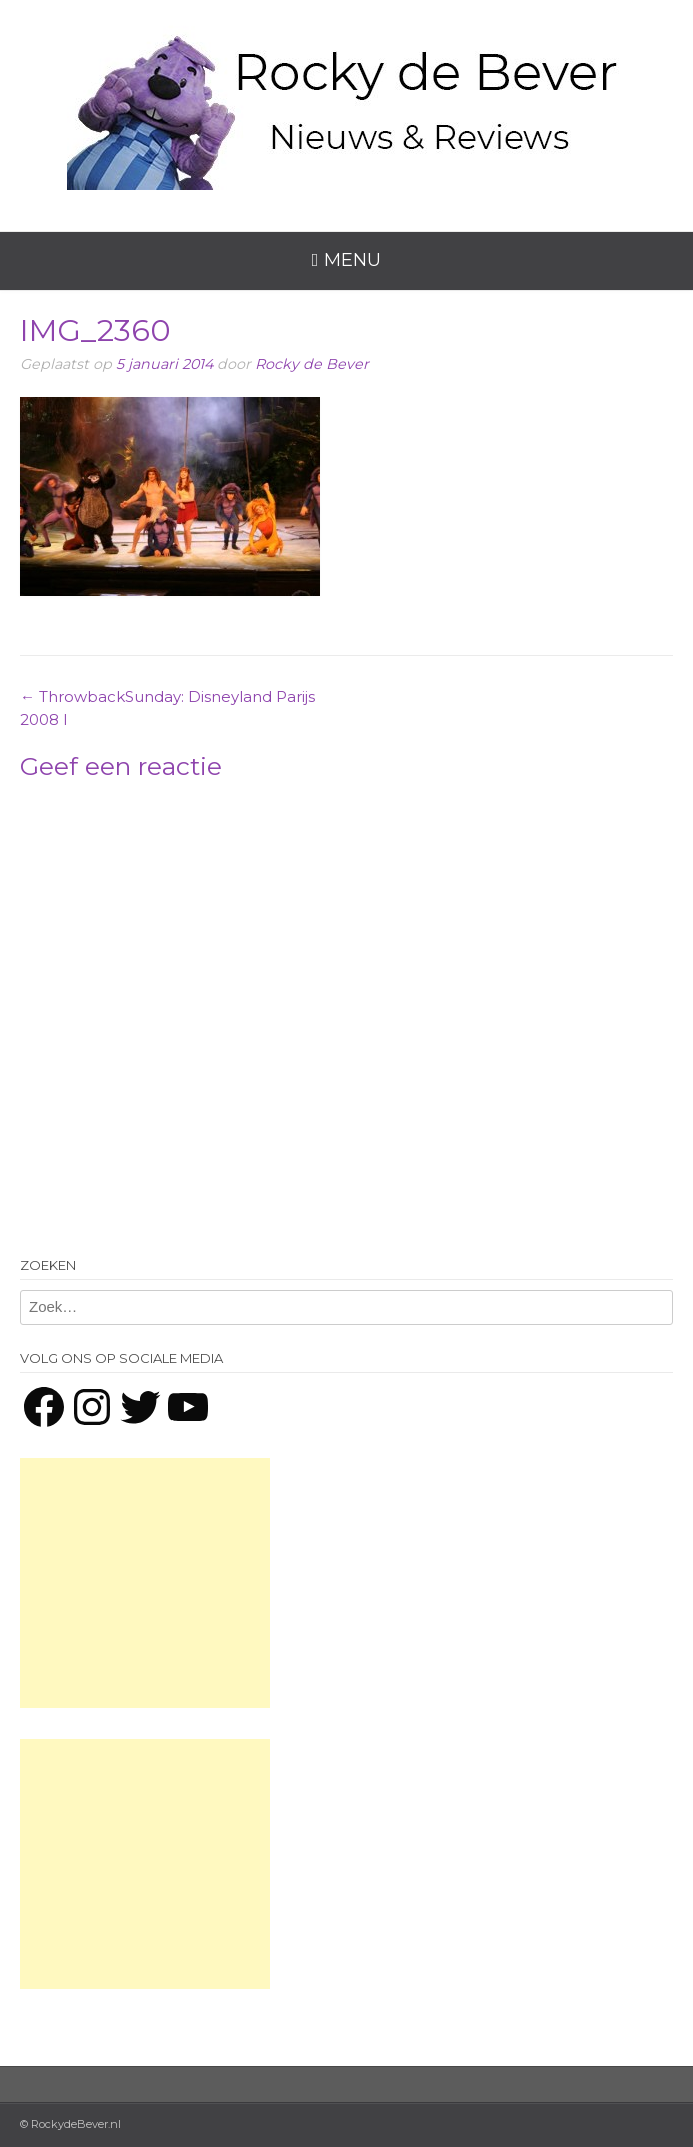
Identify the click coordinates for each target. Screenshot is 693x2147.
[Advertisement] (145, 1583)
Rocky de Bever (312, 364)
